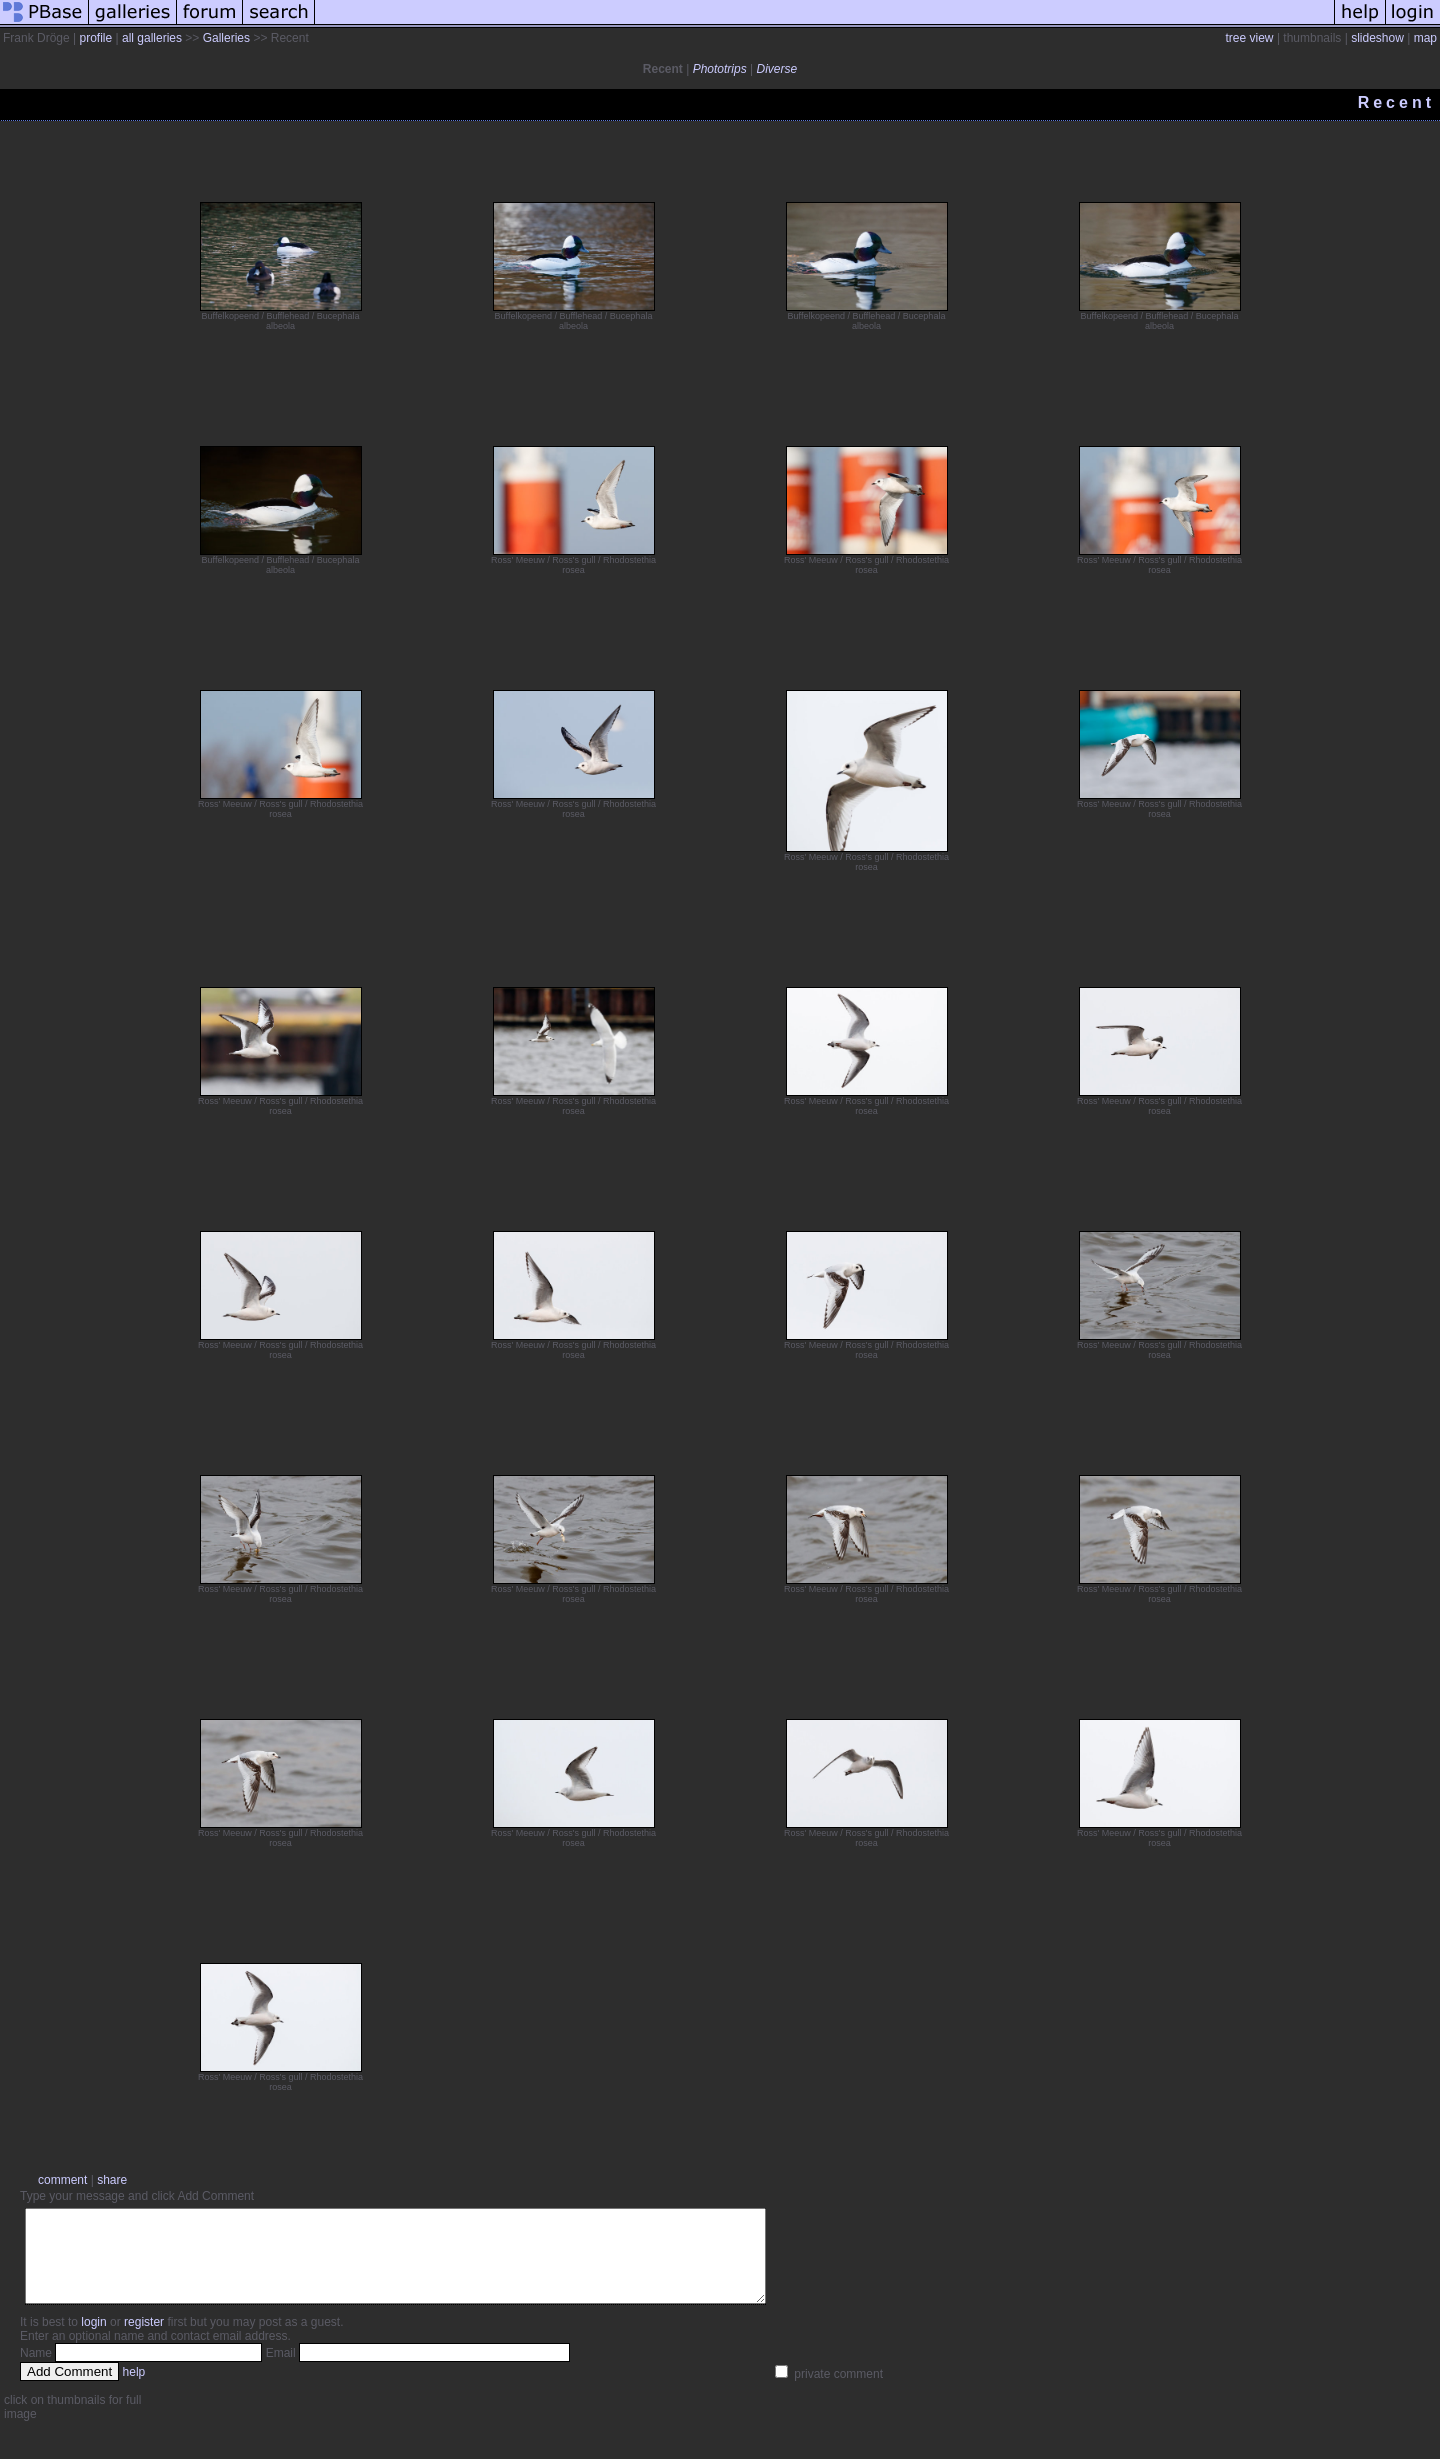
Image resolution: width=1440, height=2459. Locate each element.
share (112, 2180)
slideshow (1377, 38)
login (93, 2340)
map (1425, 38)
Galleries (226, 38)
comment (62, 2180)
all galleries (152, 38)
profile (95, 38)
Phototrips (720, 69)
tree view (1250, 38)
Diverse (776, 69)
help (134, 2390)
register (144, 2340)
